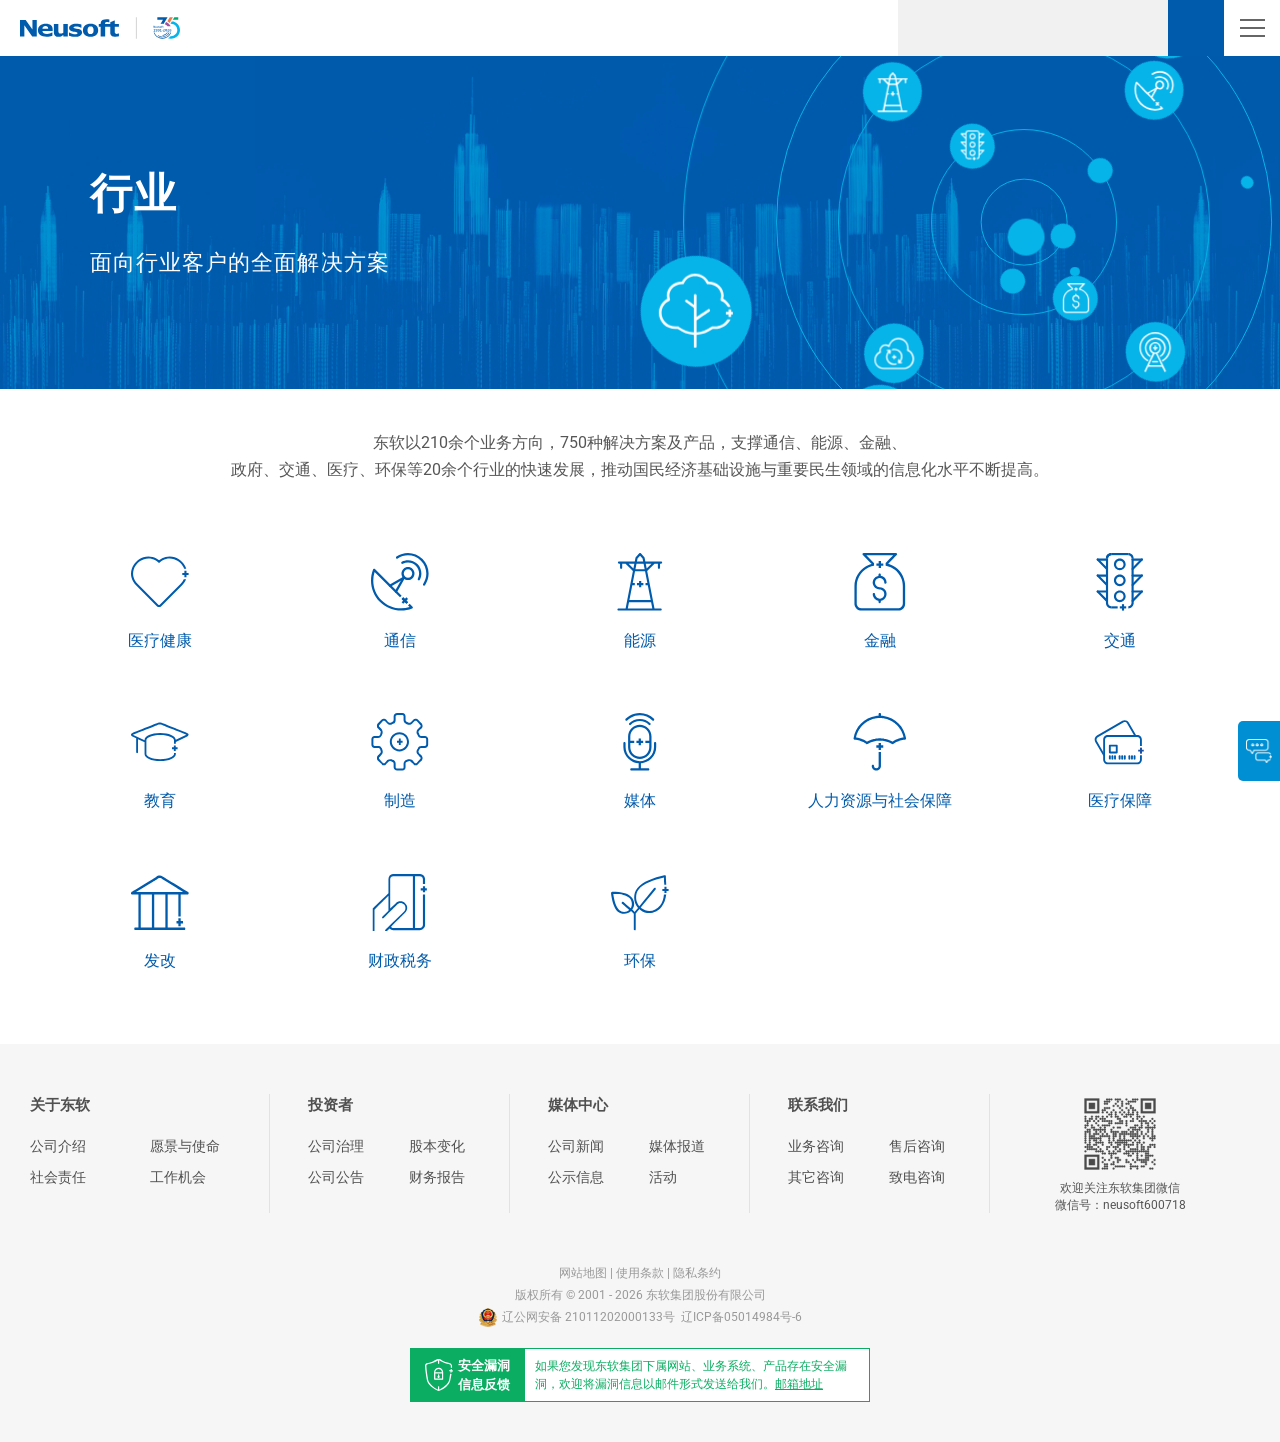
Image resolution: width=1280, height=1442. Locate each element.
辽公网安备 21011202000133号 (577, 1317)
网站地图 (583, 1273)
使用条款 (640, 1273)
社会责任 (58, 1177)
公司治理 (336, 1146)
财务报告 (437, 1177)
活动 (663, 1177)
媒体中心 (578, 1105)
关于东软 (60, 1105)
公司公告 (336, 1177)
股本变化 (437, 1146)
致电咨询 (917, 1177)
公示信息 (576, 1177)
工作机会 (178, 1177)
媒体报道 (677, 1146)
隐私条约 (697, 1273)
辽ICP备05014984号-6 (741, 1317)
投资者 (330, 1105)
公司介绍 (58, 1146)
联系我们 (818, 1105)
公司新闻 (576, 1146)
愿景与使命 (185, 1146)
